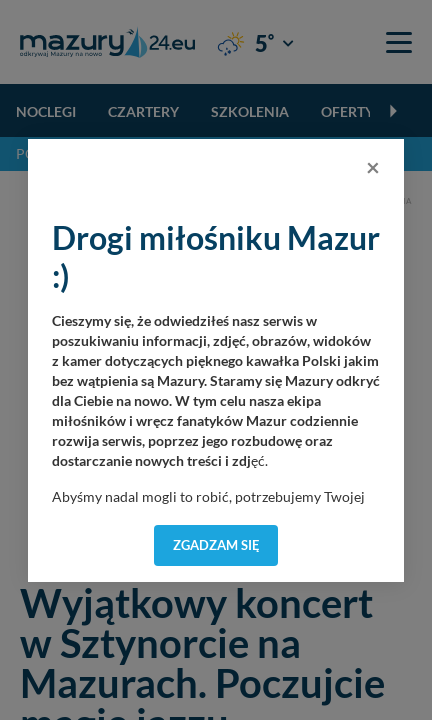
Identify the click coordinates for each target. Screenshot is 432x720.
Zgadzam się (216, 545)
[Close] (373, 167)
